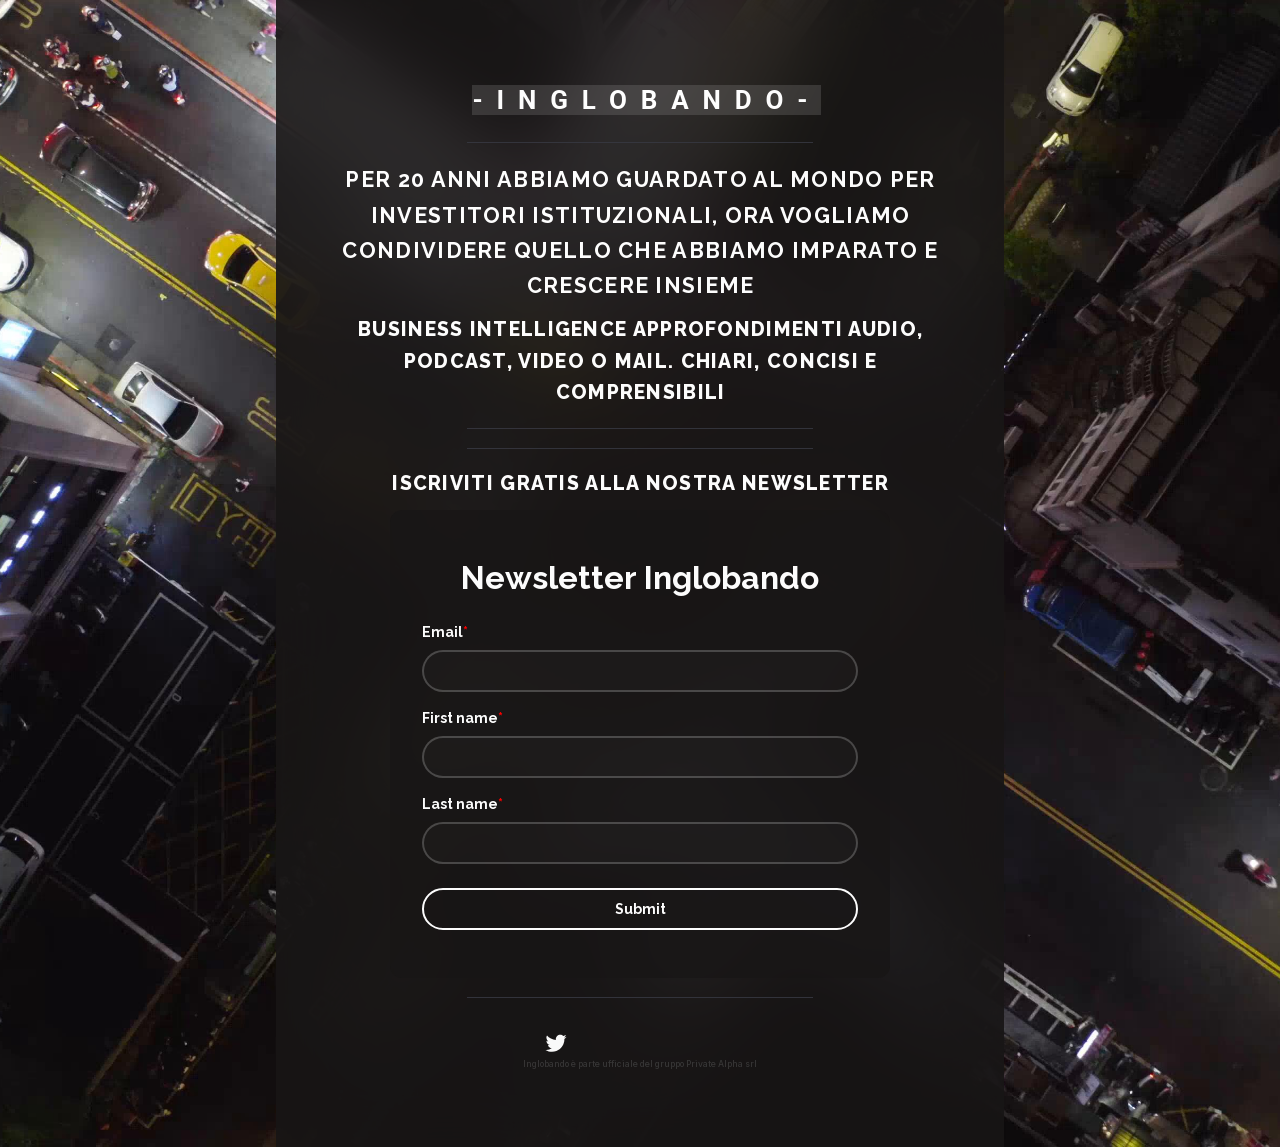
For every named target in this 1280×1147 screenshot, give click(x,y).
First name (460, 718)
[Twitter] (556, 1043)
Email (442, 632)
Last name (460, 804)
